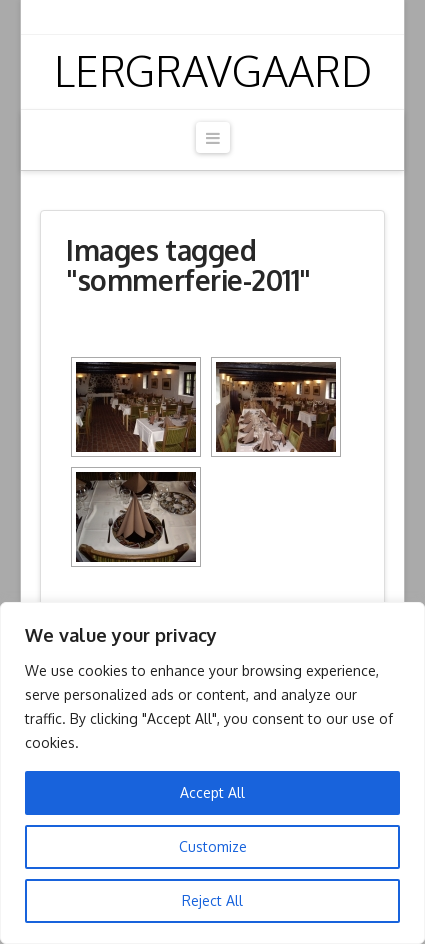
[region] (212, 773)
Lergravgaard (213, 71)
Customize (213, 846)
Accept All (212, 792)
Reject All (212, 900)
